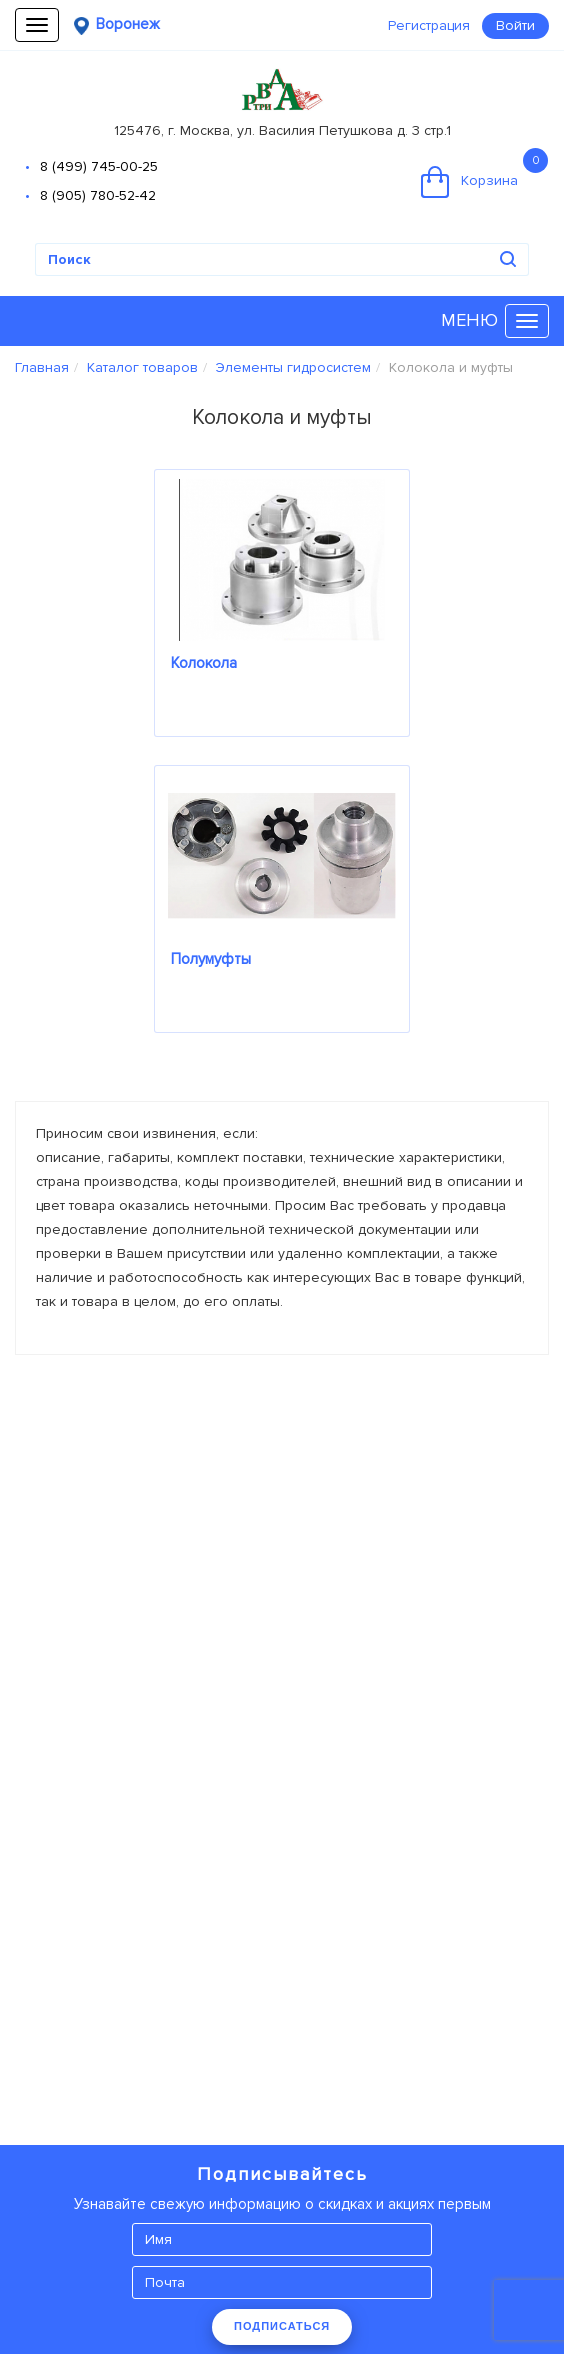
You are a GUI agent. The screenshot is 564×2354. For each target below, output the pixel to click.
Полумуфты (211, 959)
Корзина (484, 173)
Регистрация (429, 25)
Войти (515, 25)
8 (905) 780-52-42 (98, 195)
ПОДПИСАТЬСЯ (282, 2326)
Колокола (204, 663)
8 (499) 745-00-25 (99, 166)
